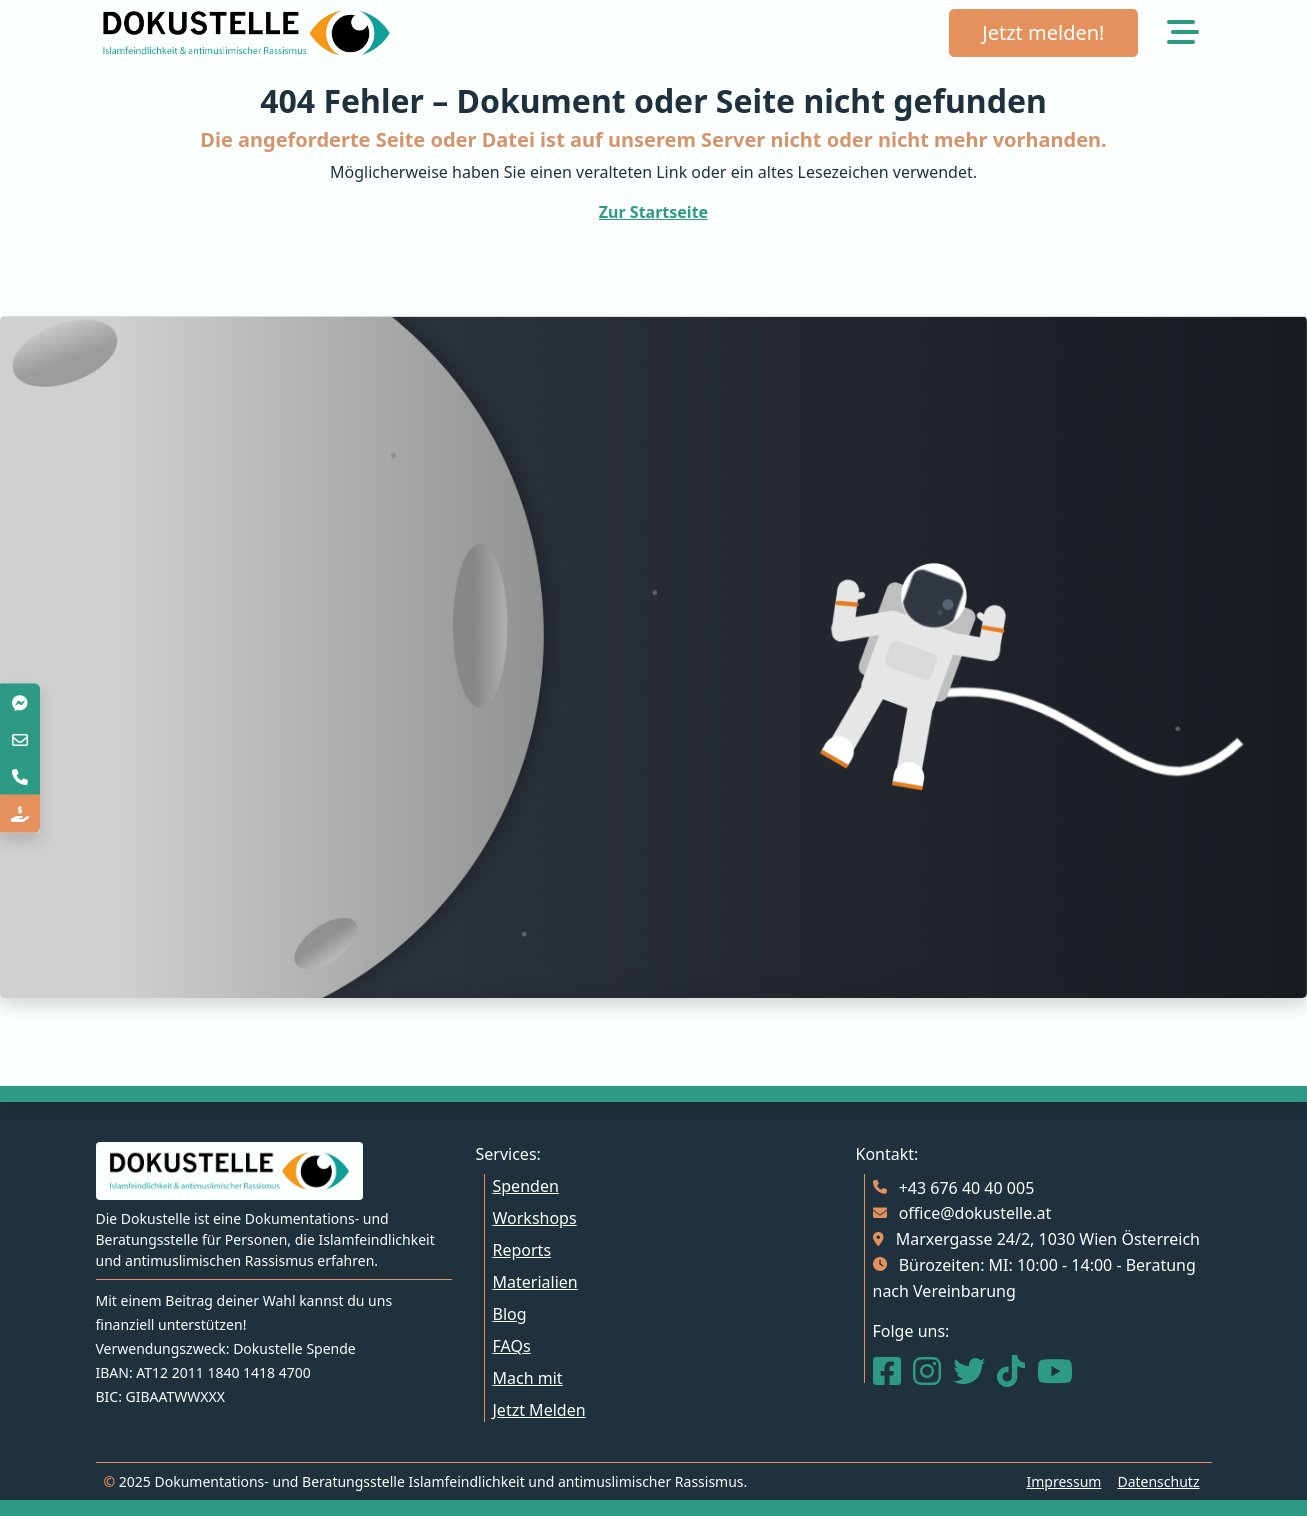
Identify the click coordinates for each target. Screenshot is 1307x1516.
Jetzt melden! (1043, 32)
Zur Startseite (653, 212)
